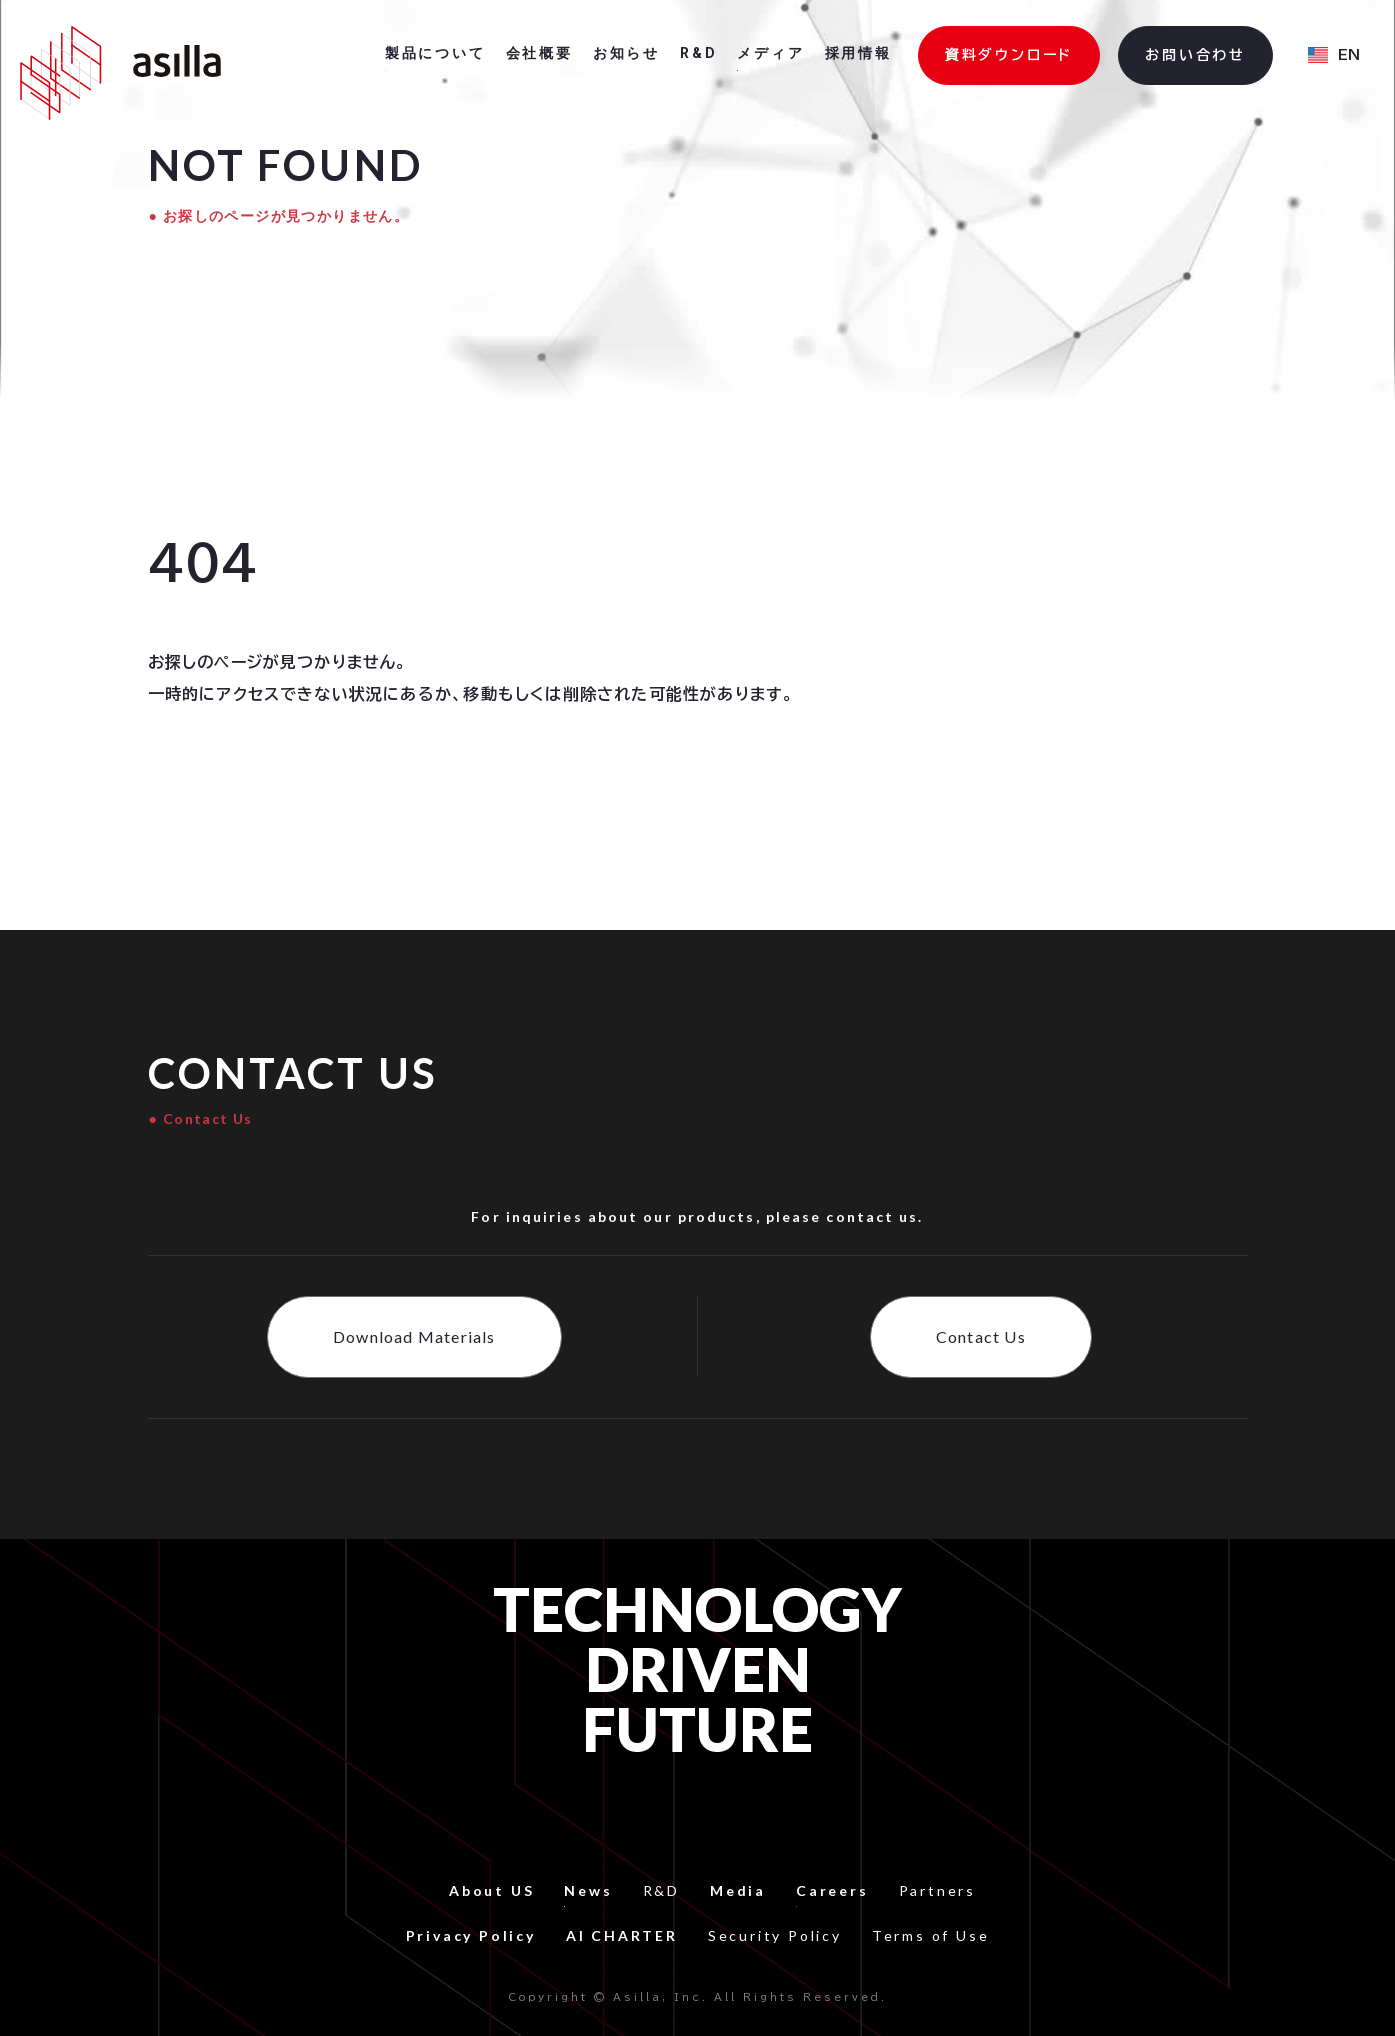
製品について (435, 53)
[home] (120, 73)
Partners (937, 1890)
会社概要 (539, 53)
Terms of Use (931, 1935)
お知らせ (626, 53)
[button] (1334, 56)
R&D (661, 1890)
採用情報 (858, 53)
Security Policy (775, 1935)
